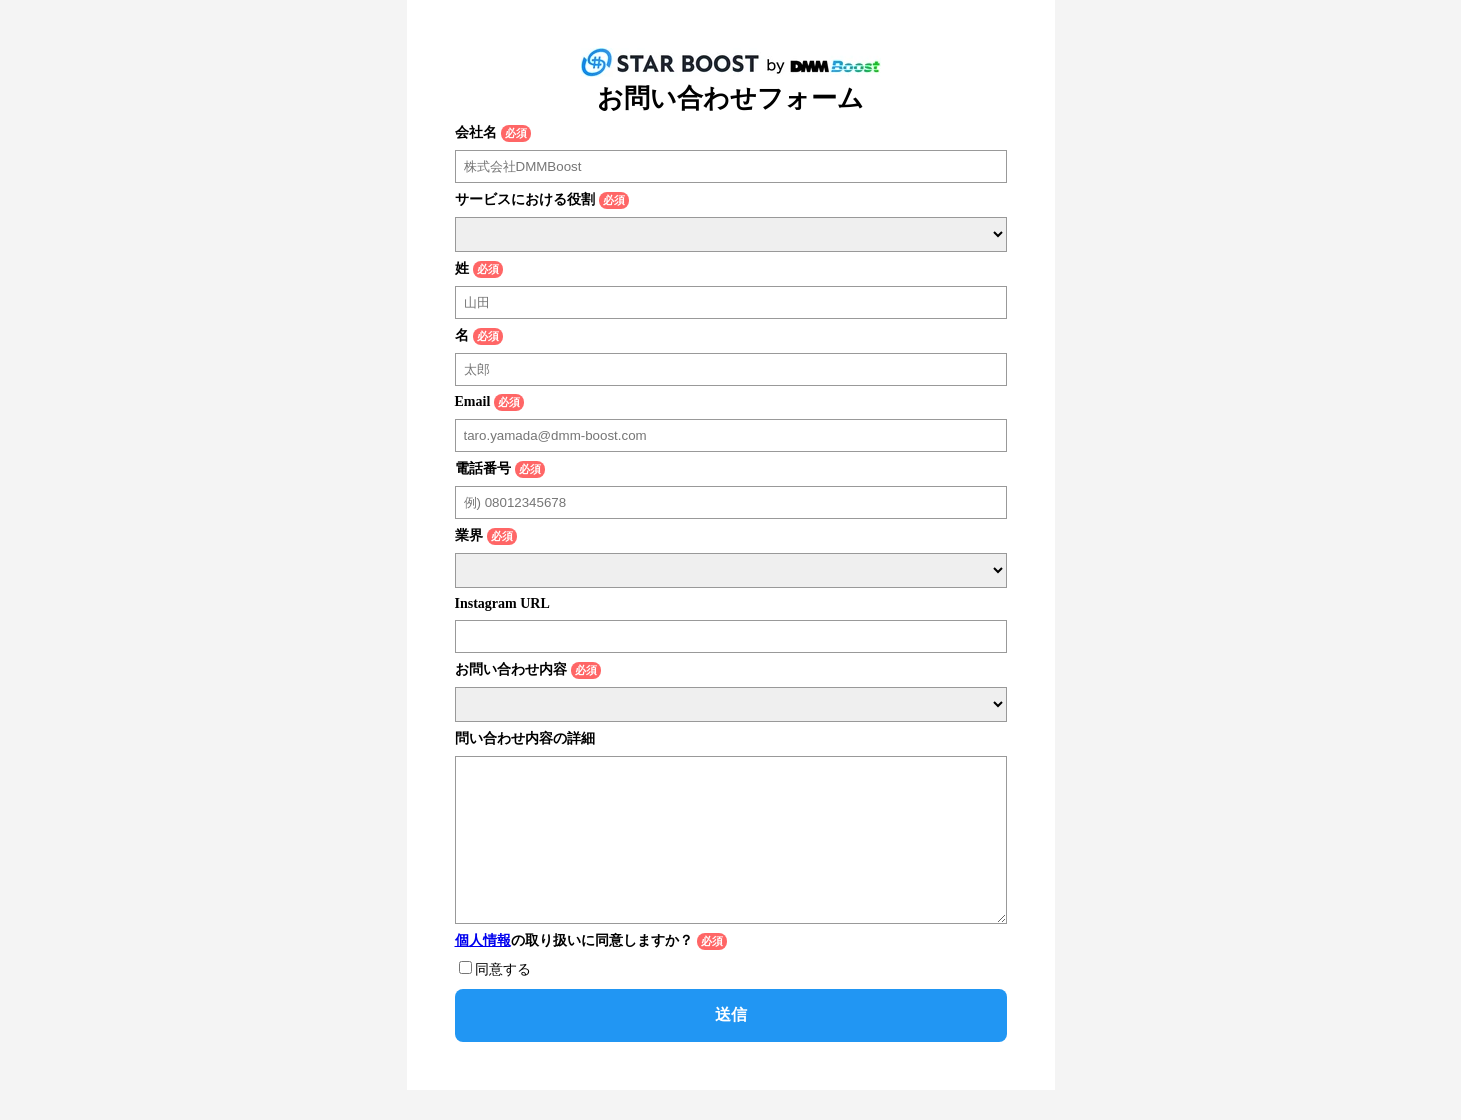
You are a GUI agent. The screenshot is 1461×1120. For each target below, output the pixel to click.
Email (473, 401)
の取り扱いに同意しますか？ (574, 970)
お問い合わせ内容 (511, 669)
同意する (503, 999)
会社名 (476, 132)
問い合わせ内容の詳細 (525, 738)
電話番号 (483, 468)
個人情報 (483, 970)
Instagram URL (502, 603)
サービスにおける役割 (525, 199)
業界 (469, 535)
